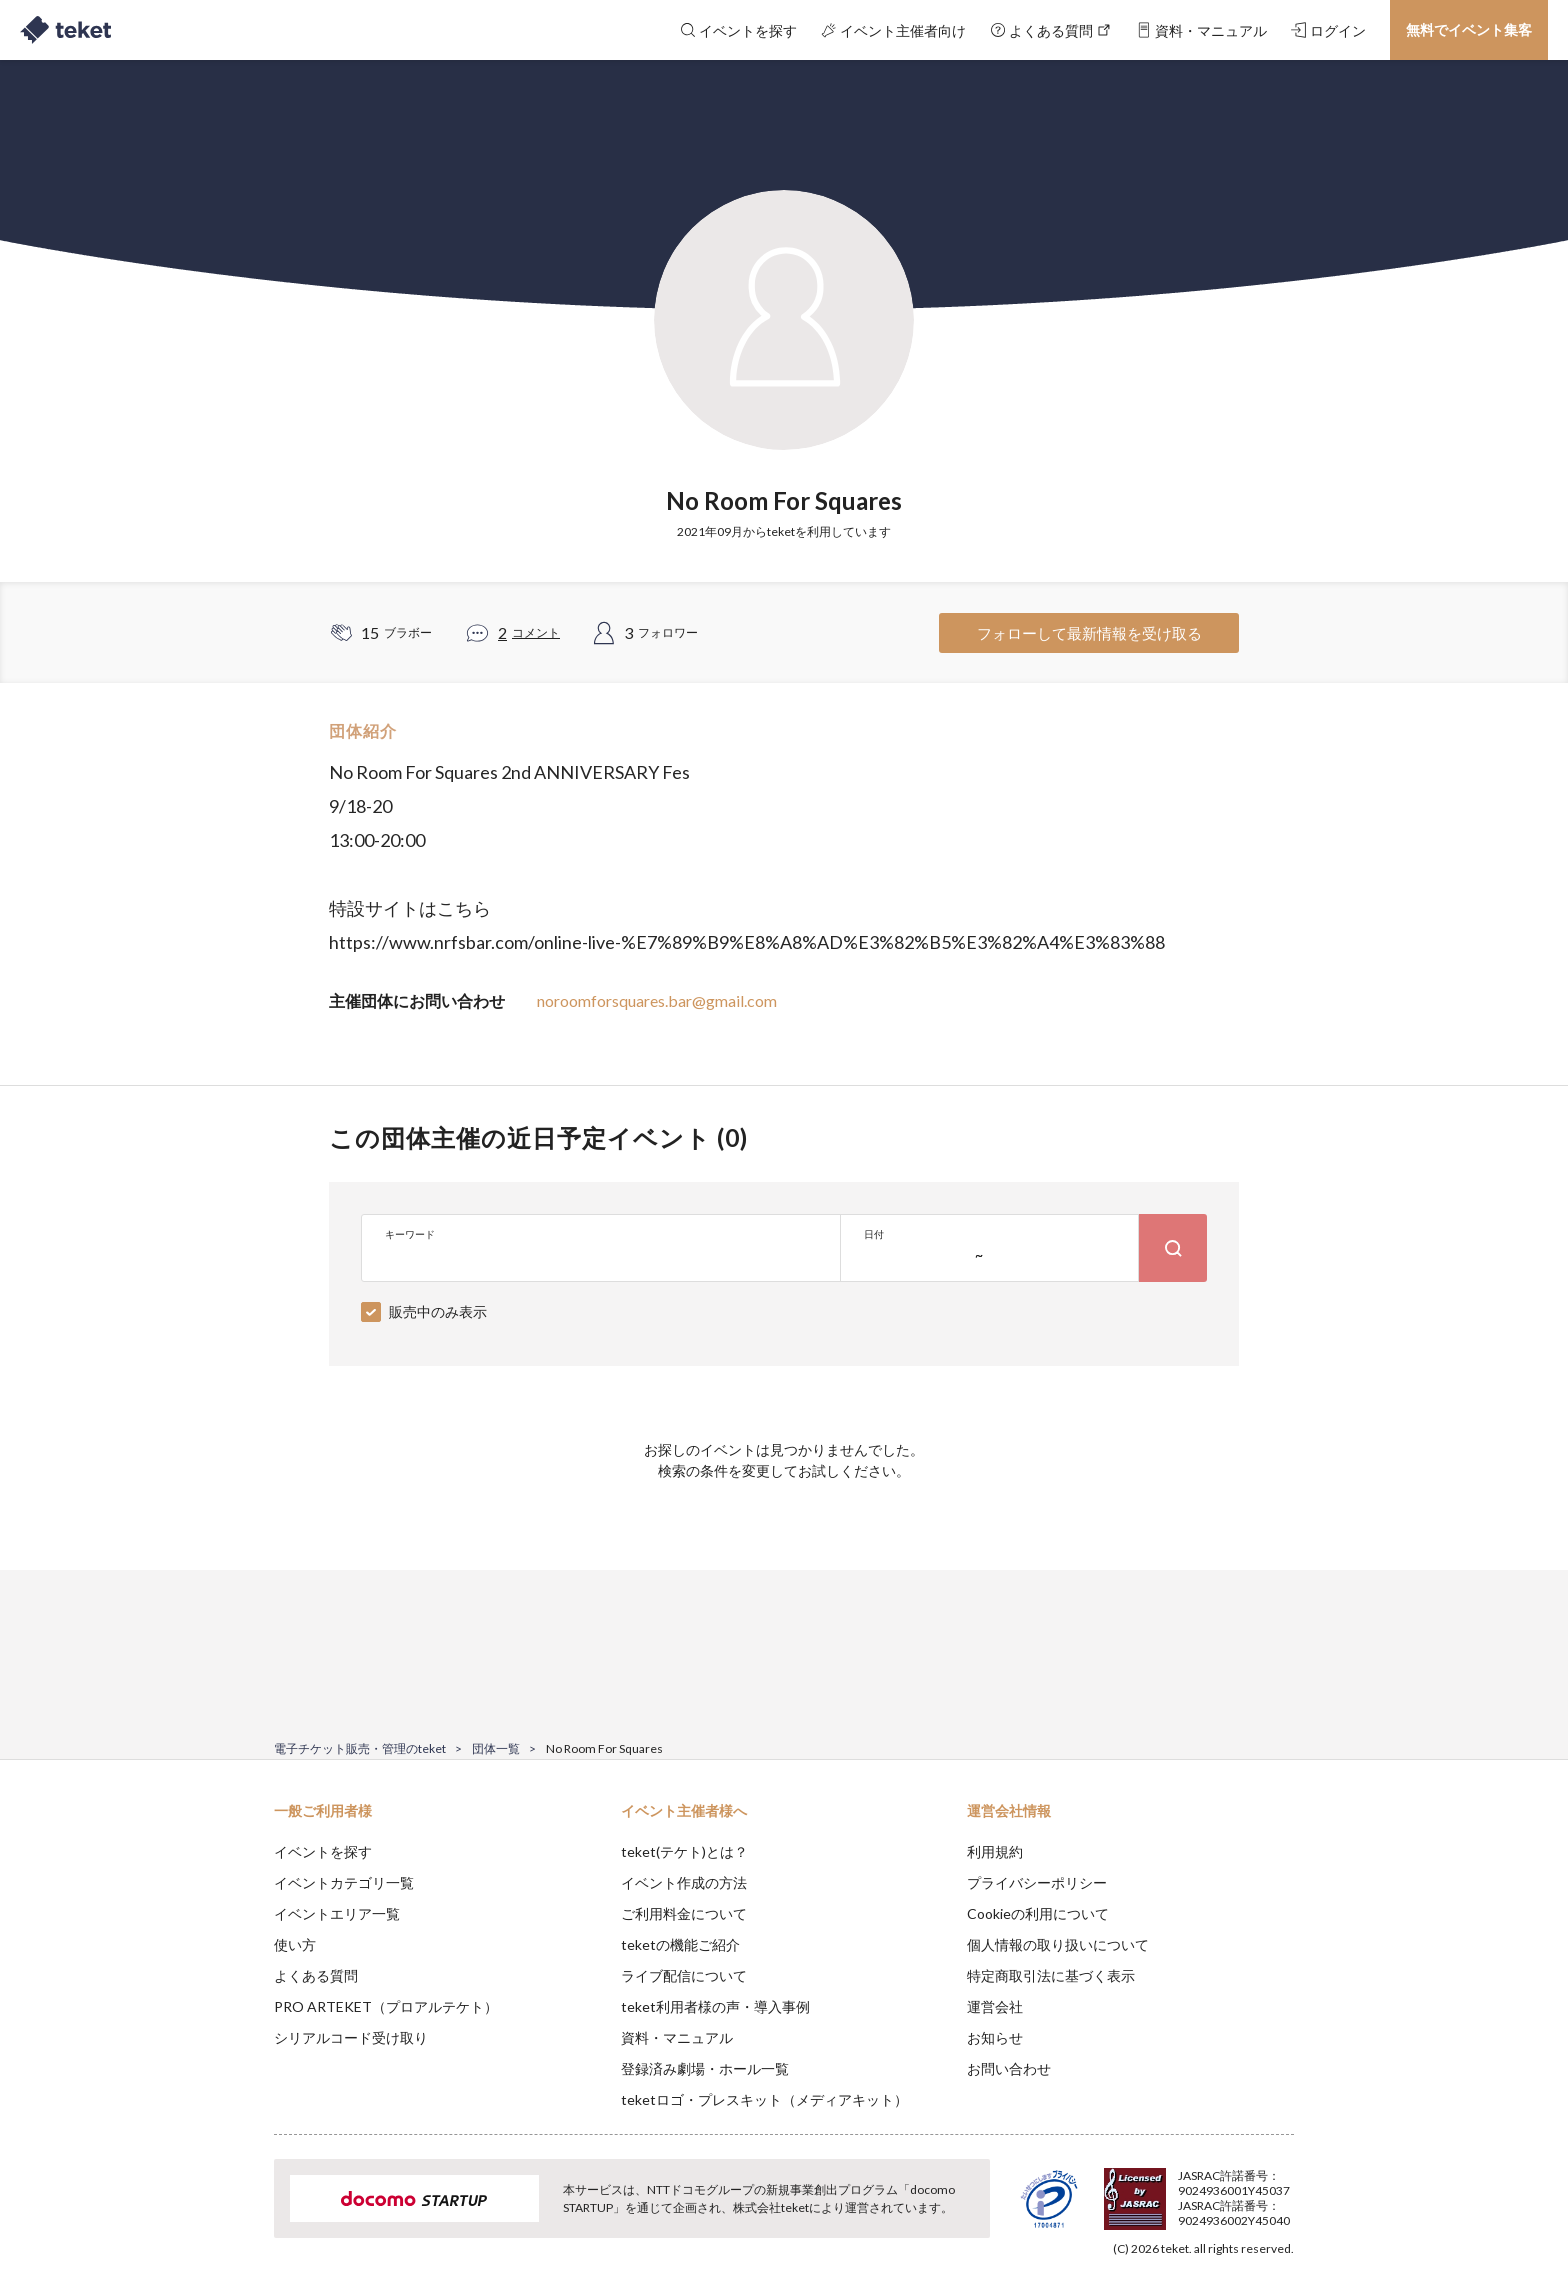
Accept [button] (1282, 2189)
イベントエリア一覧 (337, 1913)
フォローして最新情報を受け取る (1089, 633)
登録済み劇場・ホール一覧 (705, 2068)
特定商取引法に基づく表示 (1051, 1975)
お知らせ (995, 2037)
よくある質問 (316, 1975)
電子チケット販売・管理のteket (360, 1748)
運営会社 (995, 2006)
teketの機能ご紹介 (680, 1944)
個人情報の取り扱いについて (1058, 1944)
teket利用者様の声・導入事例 (715, 2006)
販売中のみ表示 (438, 1311)
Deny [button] (1180, 2190)
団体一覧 (496, 1748)
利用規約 (995, 1851)
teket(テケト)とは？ (684, 1851)
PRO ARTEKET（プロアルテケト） (386, 2006)
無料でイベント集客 (1469, 29)
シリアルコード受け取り (351, 2037)
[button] (243, 2215)
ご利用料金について (684, 1913)
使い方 (295, 1944)
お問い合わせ (1009, 2068)
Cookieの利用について (1038, 1913)
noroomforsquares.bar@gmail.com (657, 1000)
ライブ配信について (684, 1975)
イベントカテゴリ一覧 (344, 1882)
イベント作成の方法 (684, 1882)
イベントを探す (323, 1851)
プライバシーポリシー (1037, 1882)
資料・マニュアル (677, 2037)
